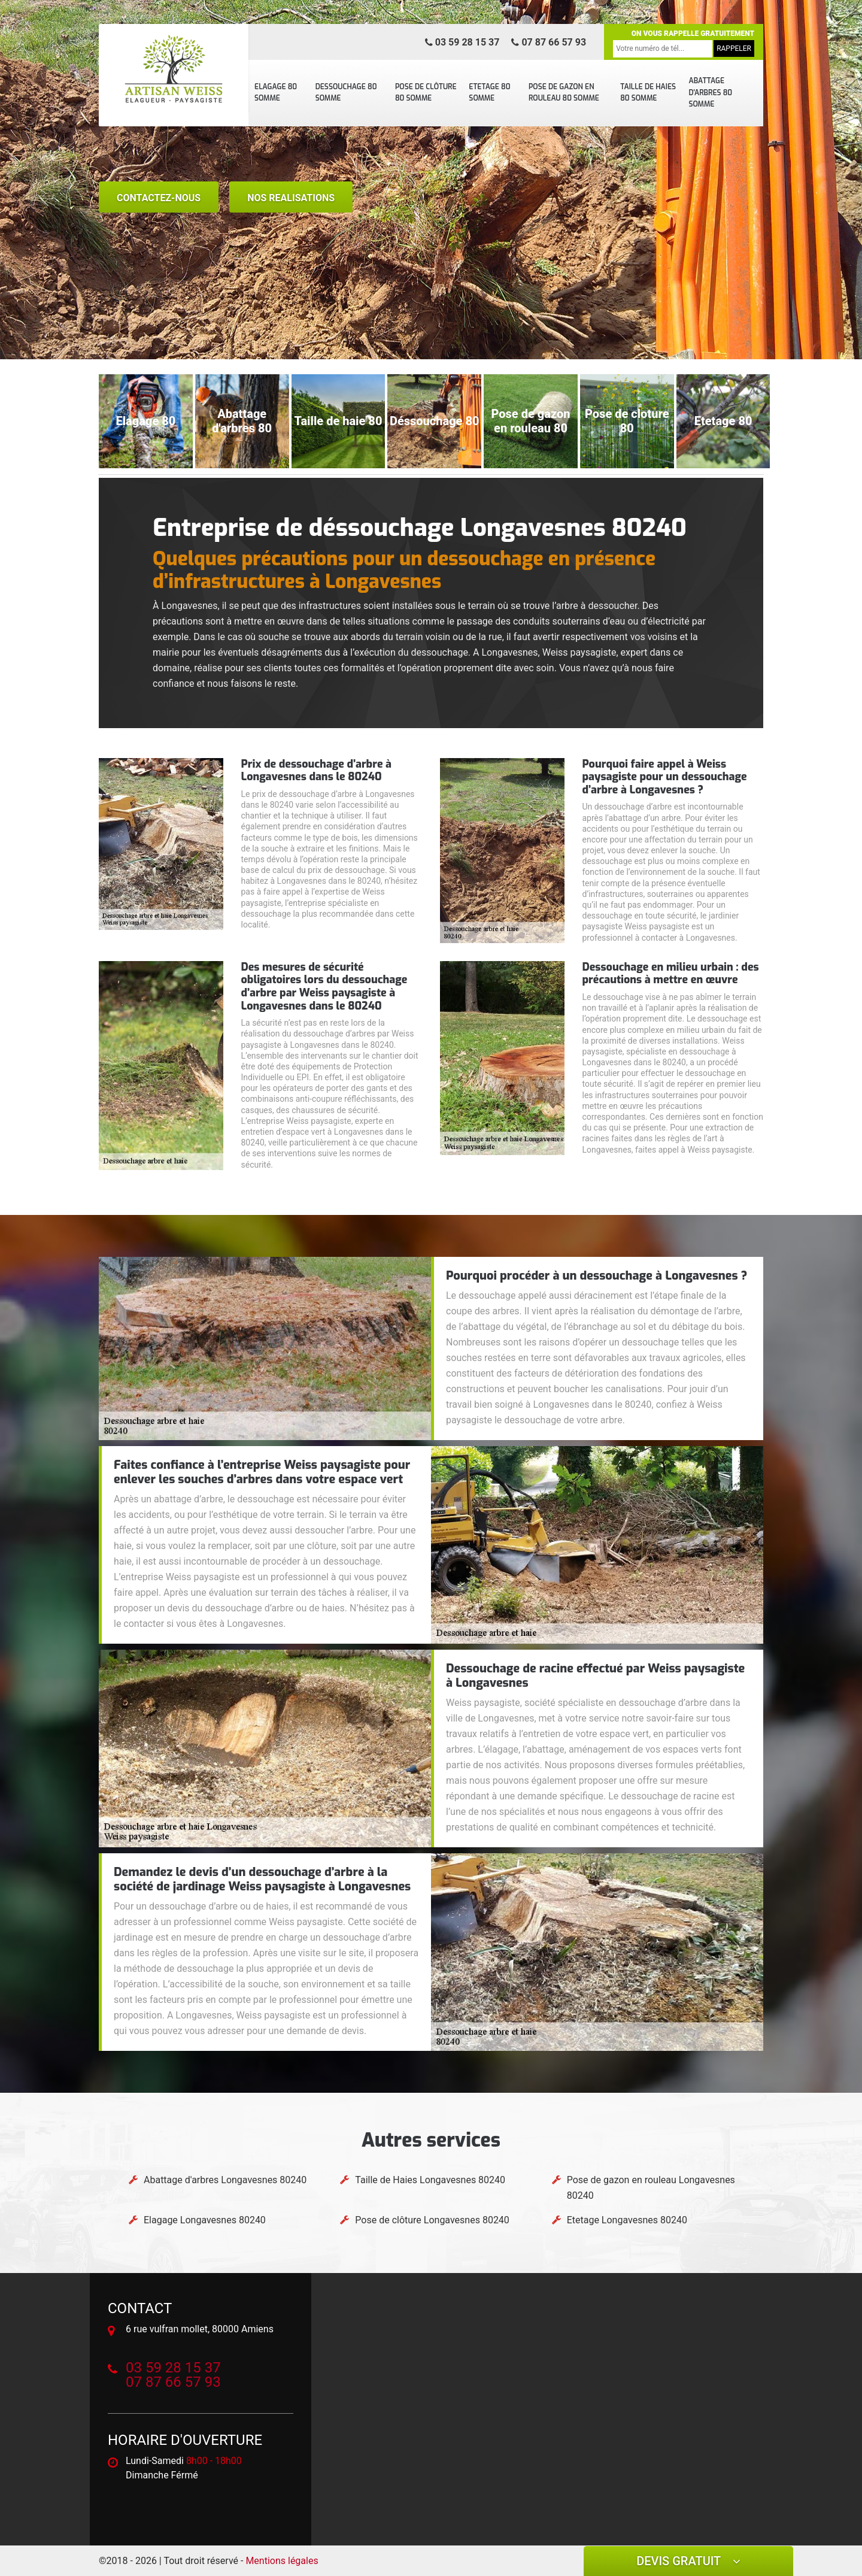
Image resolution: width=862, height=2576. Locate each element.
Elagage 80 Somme (275, 93)
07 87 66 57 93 (548, 42)
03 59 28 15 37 (462, 42)
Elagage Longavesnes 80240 (205, 2220)
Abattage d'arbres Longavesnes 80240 (225, 2180)
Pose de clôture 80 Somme (426, 93)
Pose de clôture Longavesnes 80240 (432, 2220)
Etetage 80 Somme (489, 93)
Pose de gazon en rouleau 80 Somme (564, 93)
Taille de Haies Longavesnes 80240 (430, 2180)
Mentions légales (281, 2560)
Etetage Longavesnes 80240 (627, 2220)
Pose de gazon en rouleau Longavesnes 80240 (651, 2187)
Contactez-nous (159, 198)
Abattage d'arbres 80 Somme (710, 92)
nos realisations (291, 198)
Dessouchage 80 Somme (346, 93)
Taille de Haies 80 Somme (648, 93)
